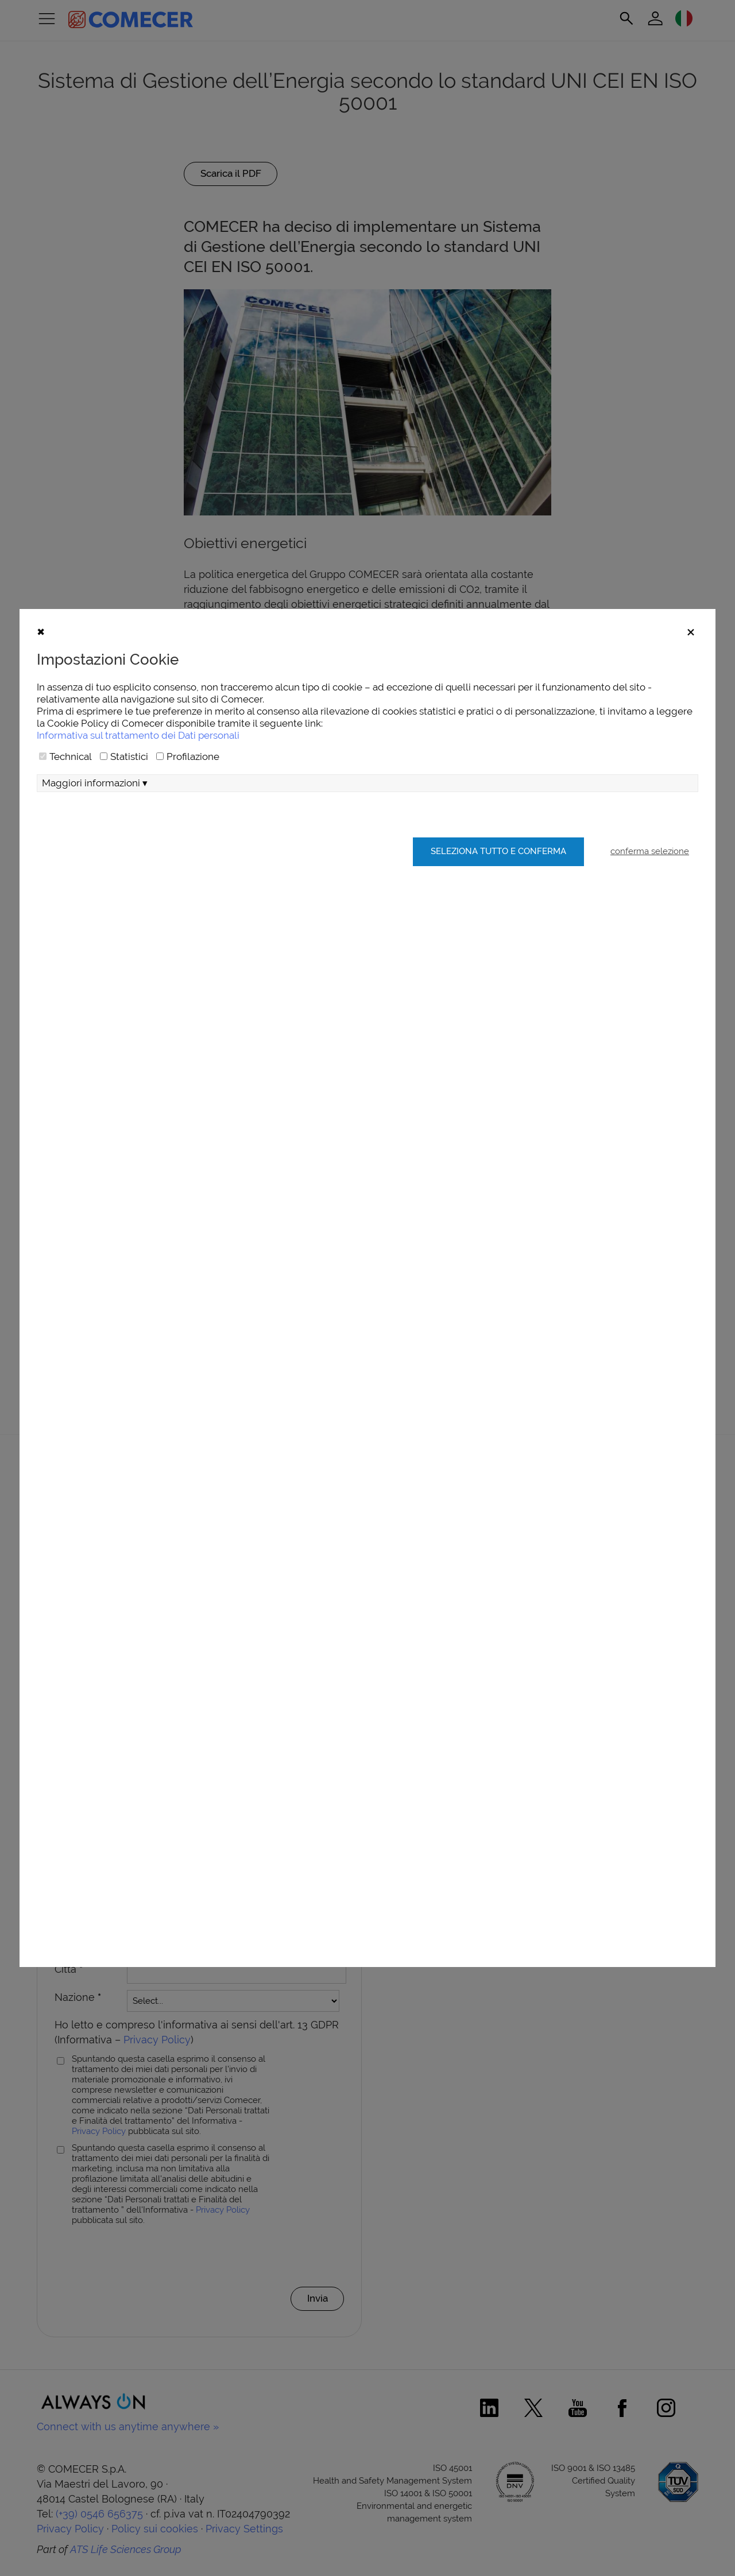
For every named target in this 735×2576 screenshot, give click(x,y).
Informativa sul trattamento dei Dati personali (138, 770)
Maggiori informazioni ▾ (95, 818)
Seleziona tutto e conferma (496, 886)
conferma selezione (649, 886)
